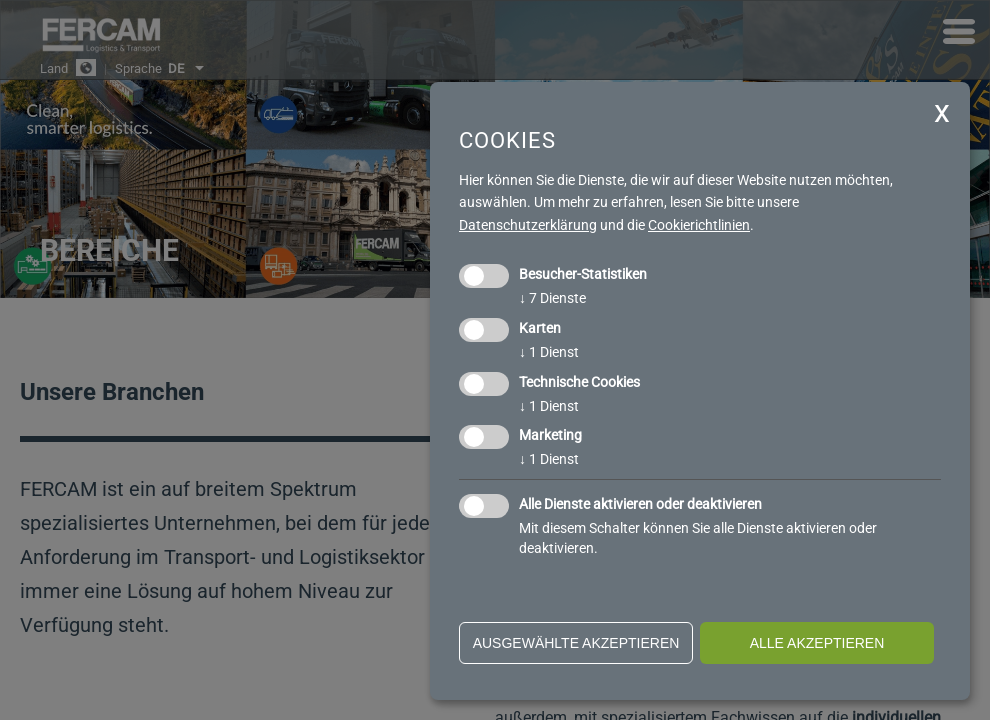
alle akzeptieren (817, 643)
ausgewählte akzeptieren (576, 643)
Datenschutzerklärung (528, 225)
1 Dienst (549, 352)
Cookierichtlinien (699, 225)
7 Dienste (552, 298)
